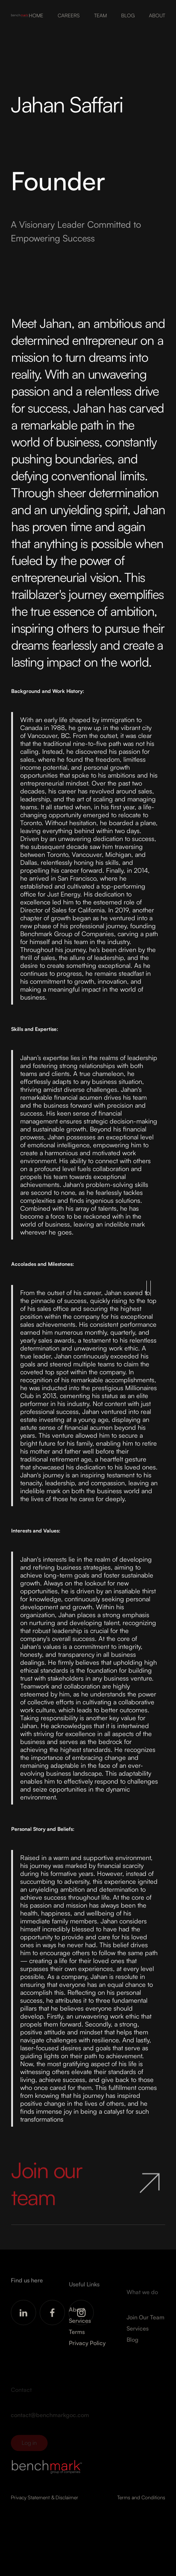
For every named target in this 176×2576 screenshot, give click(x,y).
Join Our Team (145, 2327)
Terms (77, 2339)
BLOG (128, 15)
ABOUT (157, 15)
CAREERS (69, 15)
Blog (132, 2349)
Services (80, 2328)
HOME (36, 15)
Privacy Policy (87, 2350)
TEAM (100, 15)
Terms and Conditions (141, 2497)
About (77, 2317)
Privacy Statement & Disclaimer (44, 2497)
